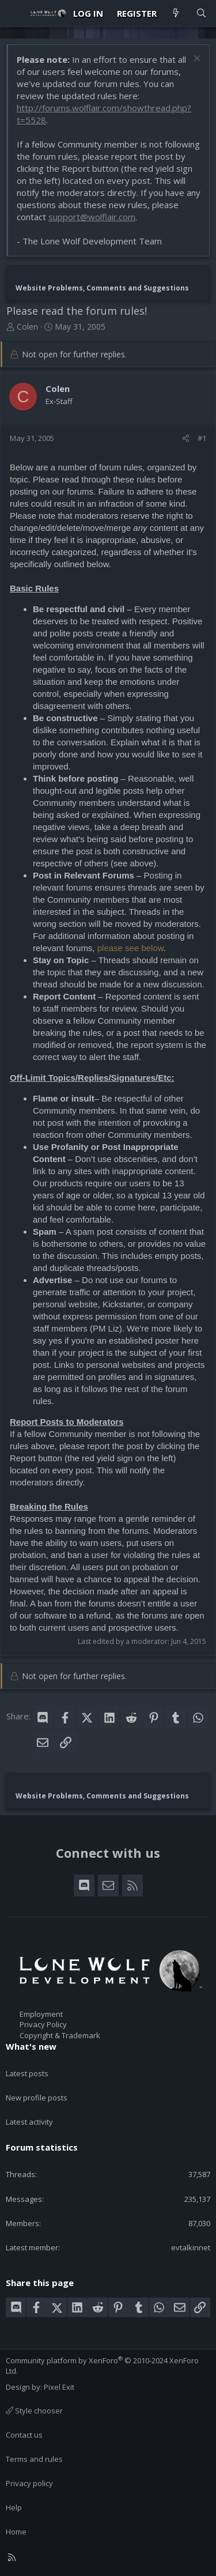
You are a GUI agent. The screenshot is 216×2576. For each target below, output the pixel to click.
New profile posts (36, 2097)
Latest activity (29, 2122)
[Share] (186, 438)
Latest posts (27, 2073)
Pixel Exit (59, 2387)
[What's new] (176, 13)
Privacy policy (29, 2483)
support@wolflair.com (91, 216)
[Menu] (15, 13)
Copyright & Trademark (60, 2035)
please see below (130, 948)
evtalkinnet (190, 2247)
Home (16, 2531)
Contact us (24, 2435)
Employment (41, 2014)
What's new (31, 2046)
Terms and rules (34, 2459)
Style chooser (34, 2410)
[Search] (201, 13)
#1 (202, 438)
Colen (27, 326)
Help (14, 2507)
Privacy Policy (43, 2024)
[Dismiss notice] (195, 60)
